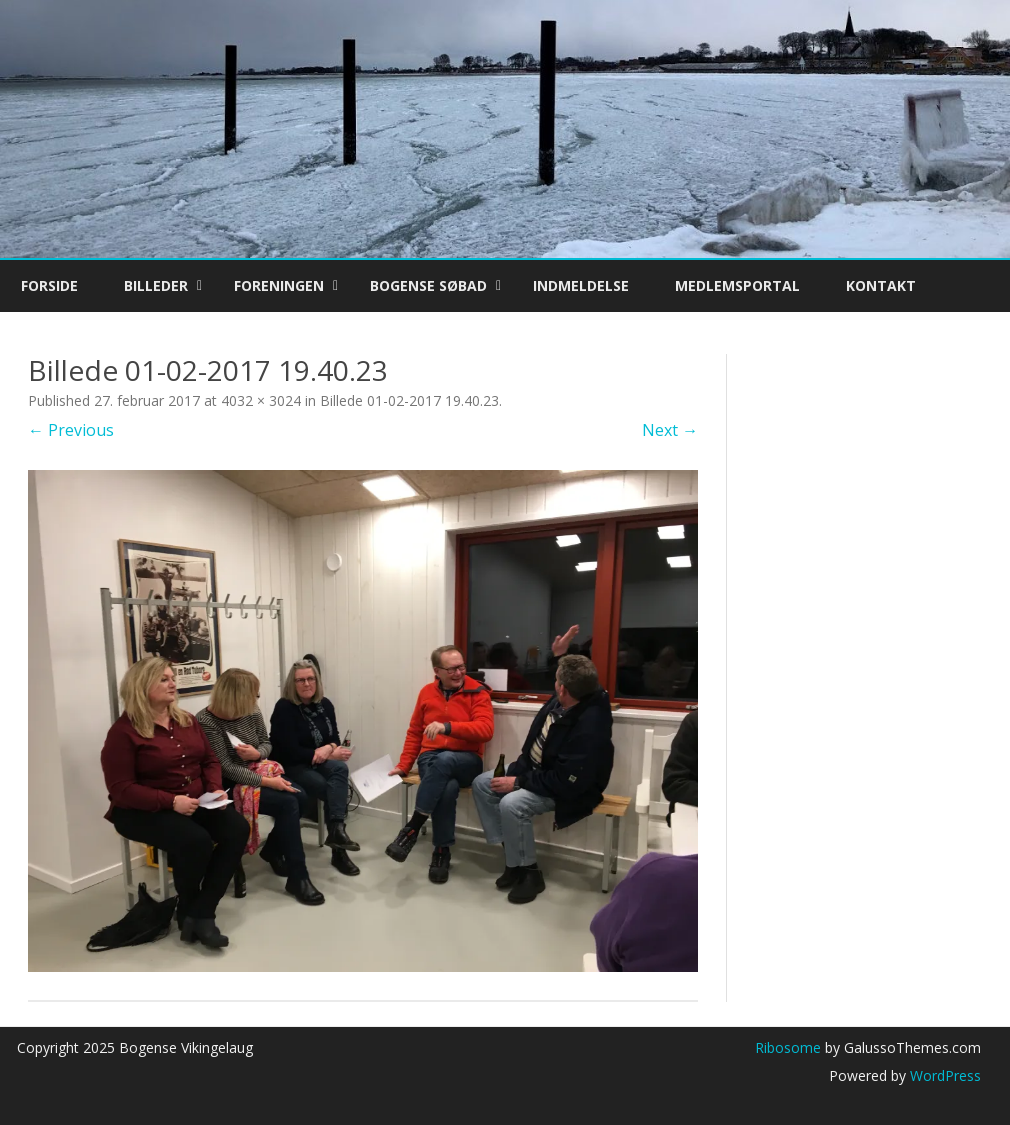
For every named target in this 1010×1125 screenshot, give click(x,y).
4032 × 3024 (261, 400)
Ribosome (788, 1047)
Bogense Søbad (428, 285)
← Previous (71, 430)
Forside (49, 285)
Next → (670, 430)
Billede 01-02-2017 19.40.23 (409, 400)
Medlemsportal (737, 285)
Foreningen (279, 285)
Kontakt (881, 285)
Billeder (156, 285)
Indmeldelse (581, 285)
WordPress (943, 1075)
